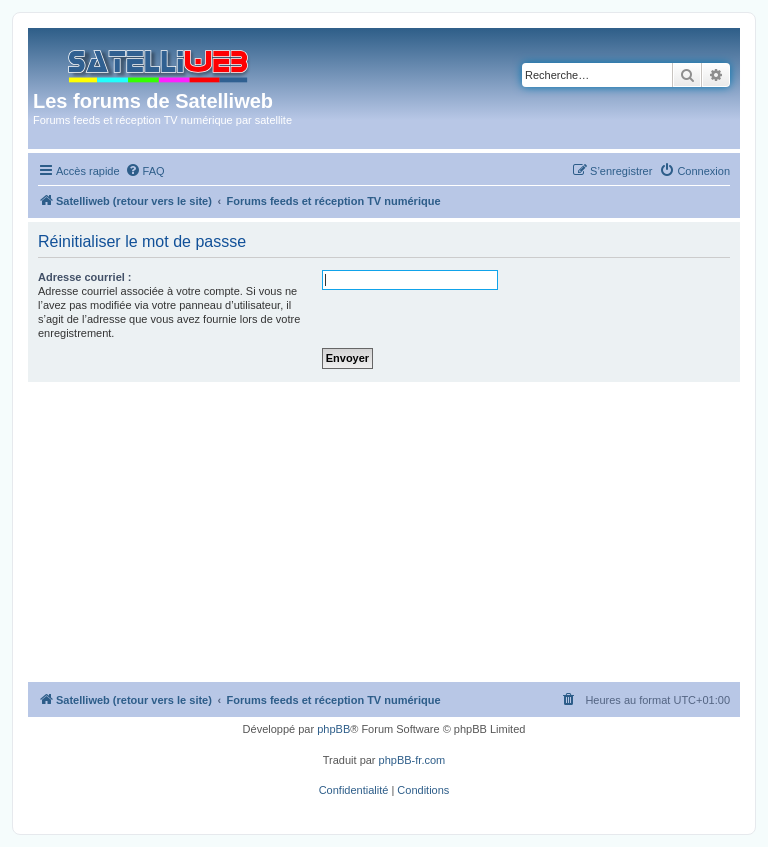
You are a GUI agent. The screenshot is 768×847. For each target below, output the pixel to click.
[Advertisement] (384, 532)
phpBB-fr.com (412, 760)
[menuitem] (145, 171)
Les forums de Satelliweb (153, 101)
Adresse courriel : (85, 277)
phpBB (333, 729)
